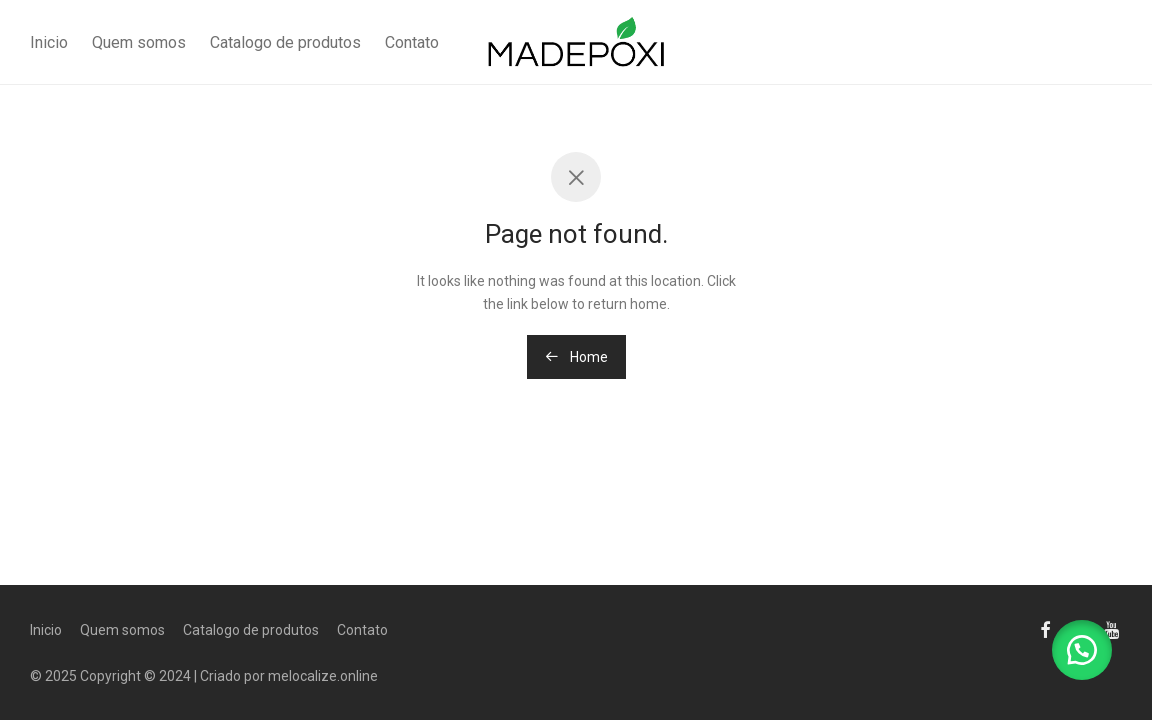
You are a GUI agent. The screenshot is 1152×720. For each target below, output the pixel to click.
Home (576, 357)
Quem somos (139, 42)
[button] (1082, 650)
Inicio (49, 42)
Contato (412, 42)
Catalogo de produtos (285, 42)
